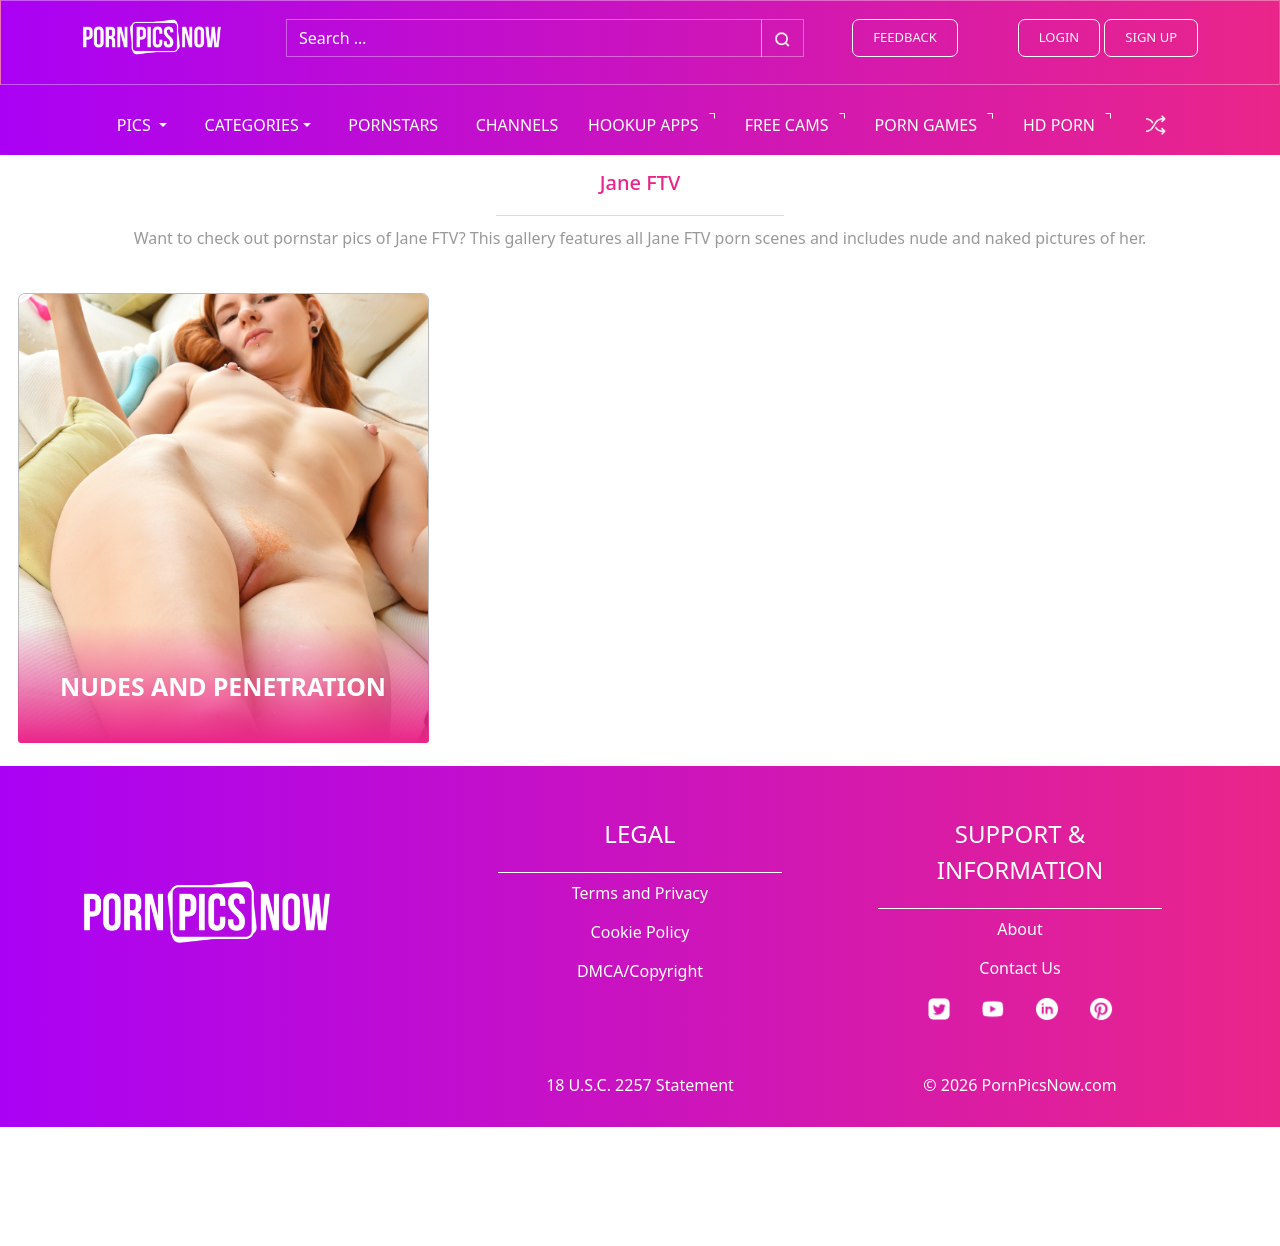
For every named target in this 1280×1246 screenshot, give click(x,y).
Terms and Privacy (640, 893)
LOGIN (1059, 37)
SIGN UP (1151, 37)
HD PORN (1059, 125)
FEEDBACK (904, 37)
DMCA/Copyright (640, 971)
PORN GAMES (926, 125)
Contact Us (1019, 968)
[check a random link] (1156, 123)
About (1019, 929)
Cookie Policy (640, 932)
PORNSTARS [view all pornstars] (393, 125)
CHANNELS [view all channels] (517, 125)
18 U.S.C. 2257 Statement (640, 1085)
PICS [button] (136, 125)
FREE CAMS (787, 125)
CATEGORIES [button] (252, 125)
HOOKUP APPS (643, 125)
